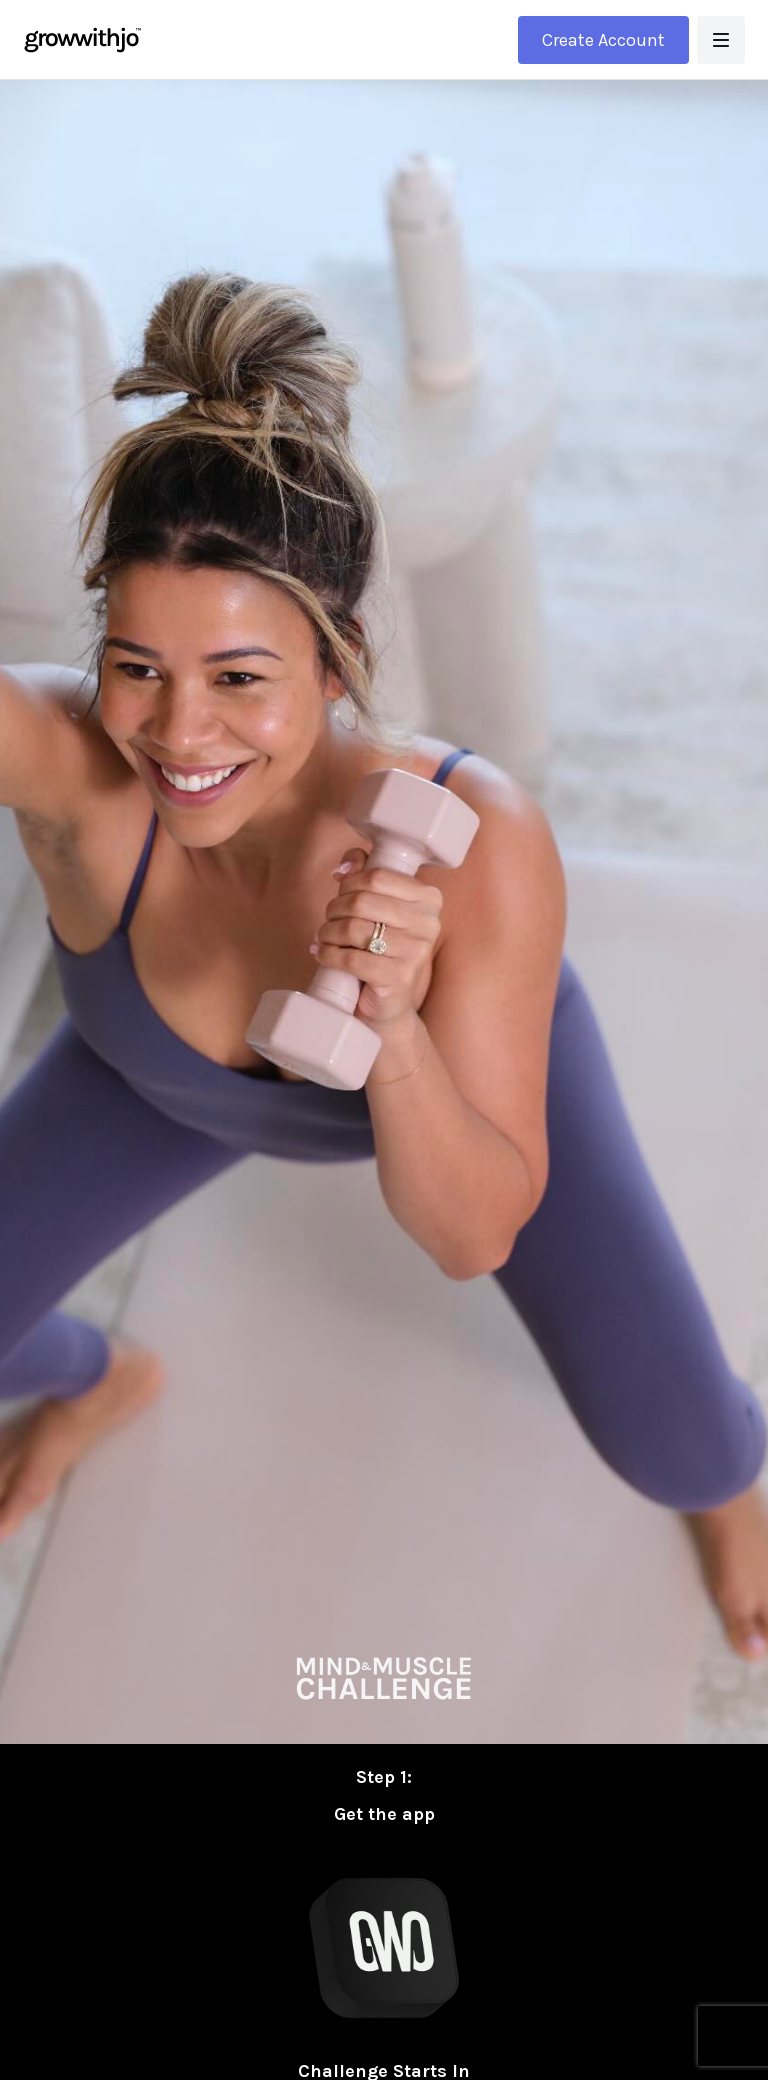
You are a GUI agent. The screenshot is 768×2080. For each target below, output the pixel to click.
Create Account (603, 40)
